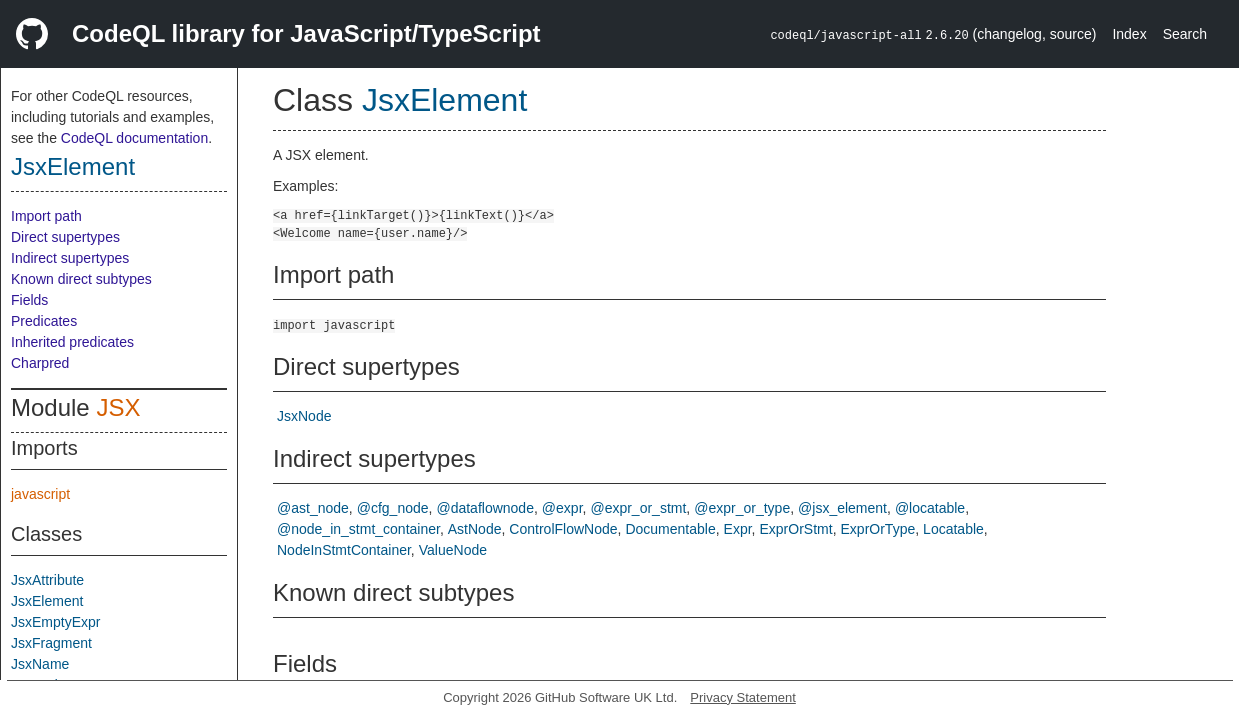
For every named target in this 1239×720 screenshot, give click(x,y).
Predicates (44, 321)
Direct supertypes (65, 237)
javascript (40, 494)
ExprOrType (878, 529)
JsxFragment (51, 643)
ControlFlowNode (563, 529)
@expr (562, 508)
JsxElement (73, 166)
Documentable (670, 529)
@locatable (930, 508)
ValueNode (453, 550)
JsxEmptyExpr (55, 622)
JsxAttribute (47, 580)
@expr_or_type (742, 508)
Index (1129, 34)
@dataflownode (485, 508)
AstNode (475, 529)
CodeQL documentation (134, 138)
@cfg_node (393, 508)
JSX (118, 407)
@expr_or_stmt (638, 508)
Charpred (40, 363)
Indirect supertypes (70, 258)
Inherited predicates (72, 342)
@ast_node (313, 508)
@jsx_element (842, 508)
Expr (738, 529)
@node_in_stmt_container (358, 529)
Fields (29, 300)
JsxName (40, 664)
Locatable (953, 529)
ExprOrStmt (796, 529)
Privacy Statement (743, 697)
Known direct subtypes (81, 279)
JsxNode (304, 416)
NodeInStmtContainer (344, 550)
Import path (46, 216)
